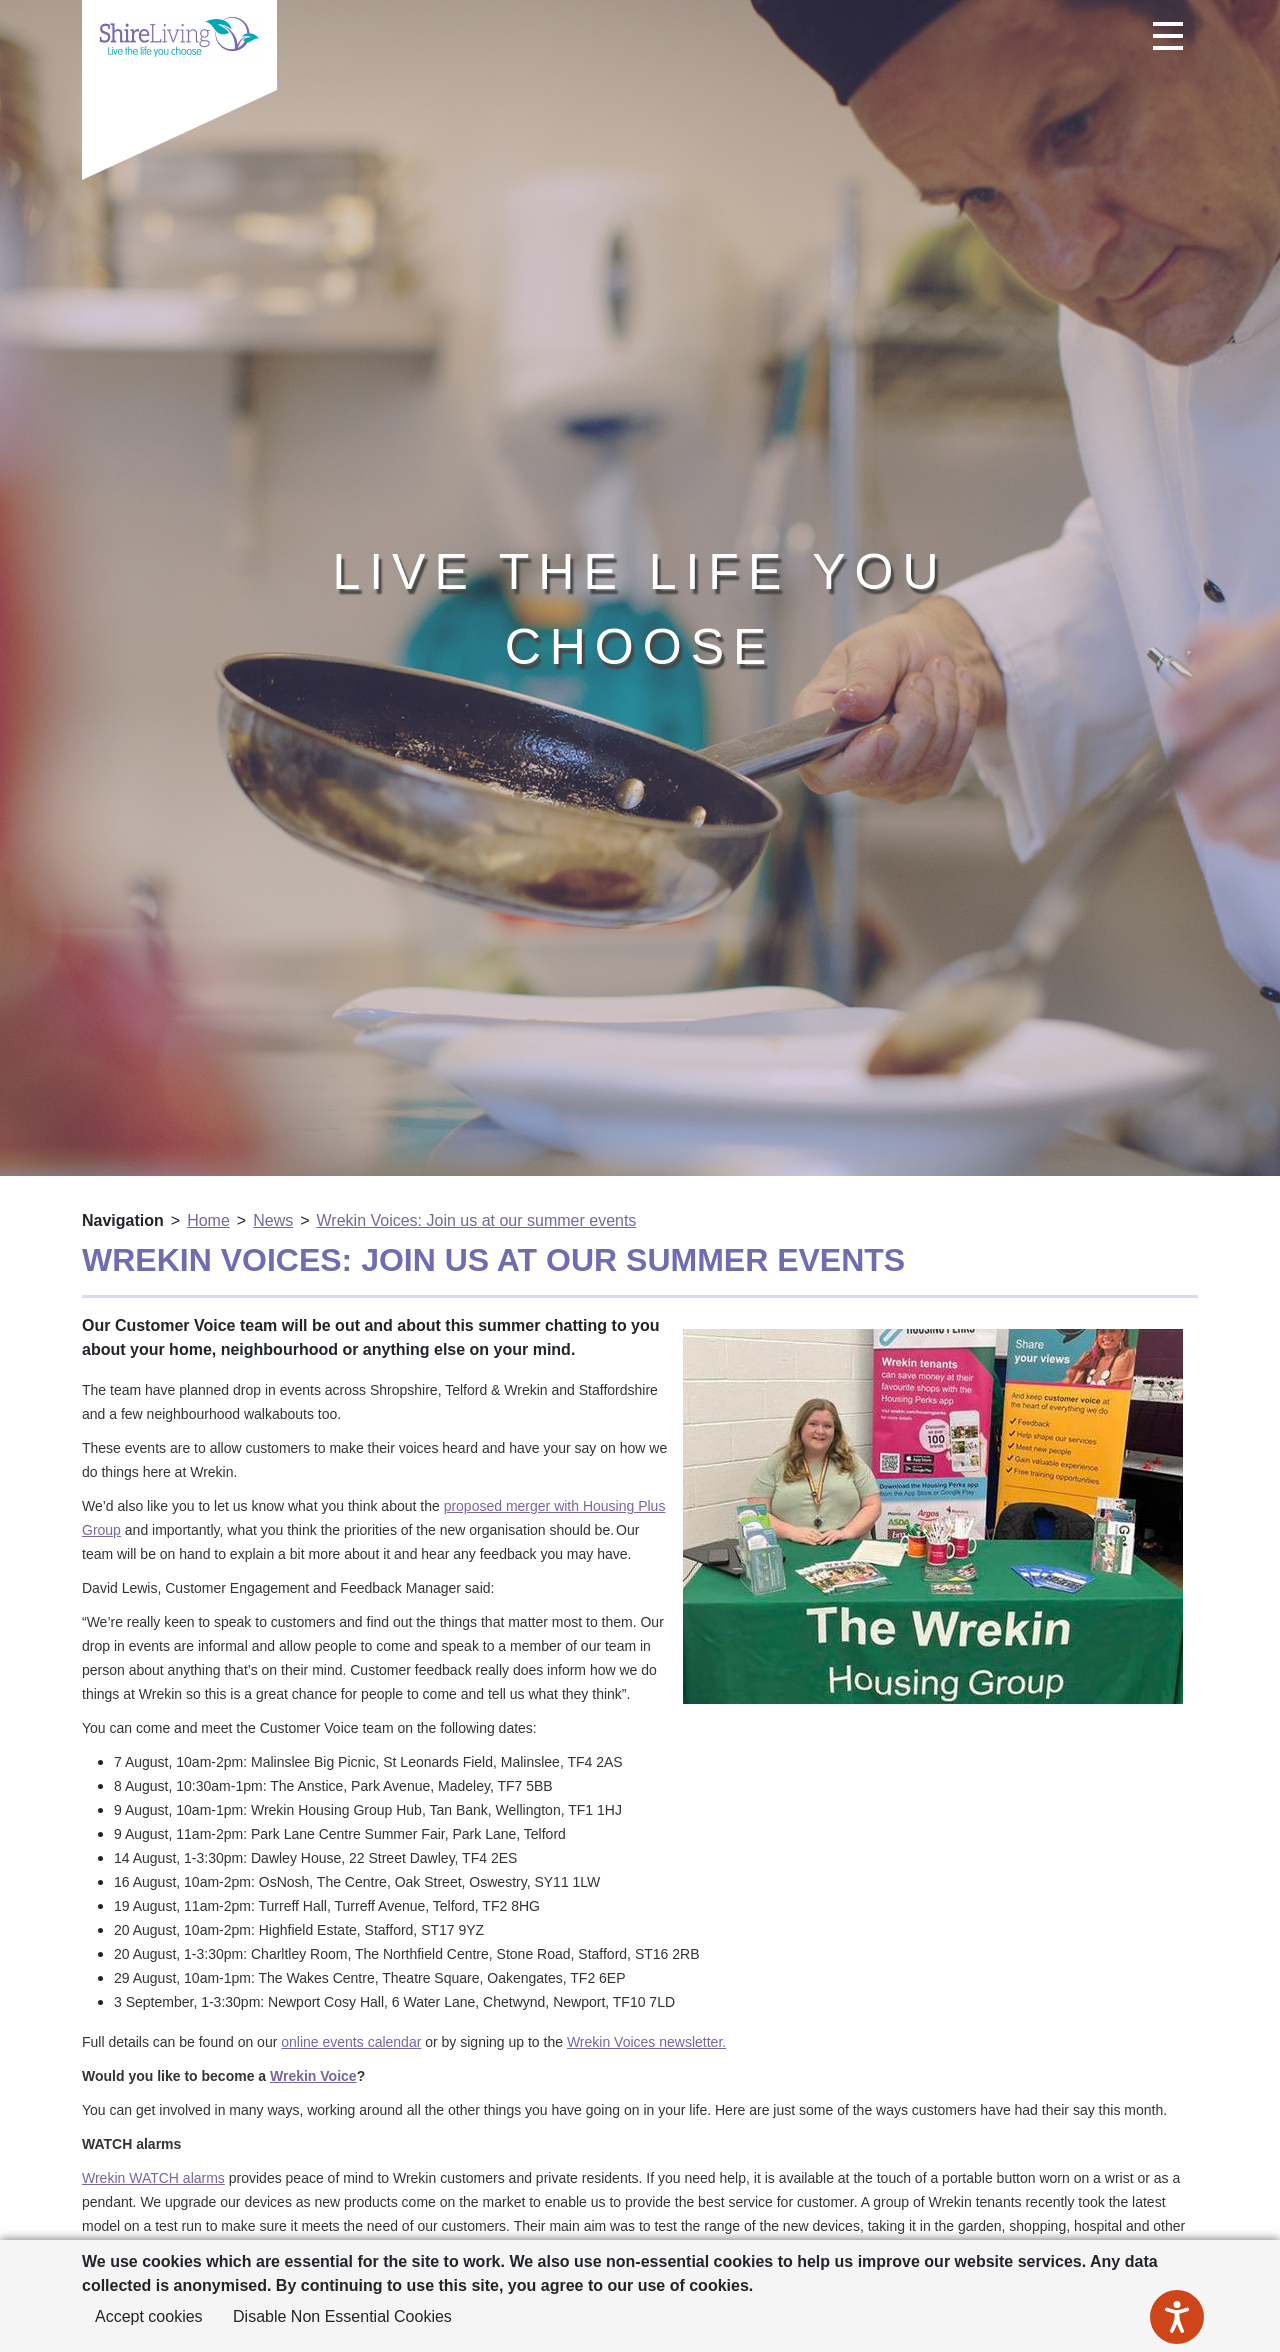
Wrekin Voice (313, 2076)
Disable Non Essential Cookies (342, 2316)
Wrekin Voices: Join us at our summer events (477, 1220)
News (273, 1220)
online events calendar (351, 2042)
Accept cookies (149, 2316)
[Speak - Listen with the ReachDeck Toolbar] (1177, 2317)
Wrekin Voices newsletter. (646, 2042)
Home (208, 1220)
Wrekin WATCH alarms (153, 2178)
